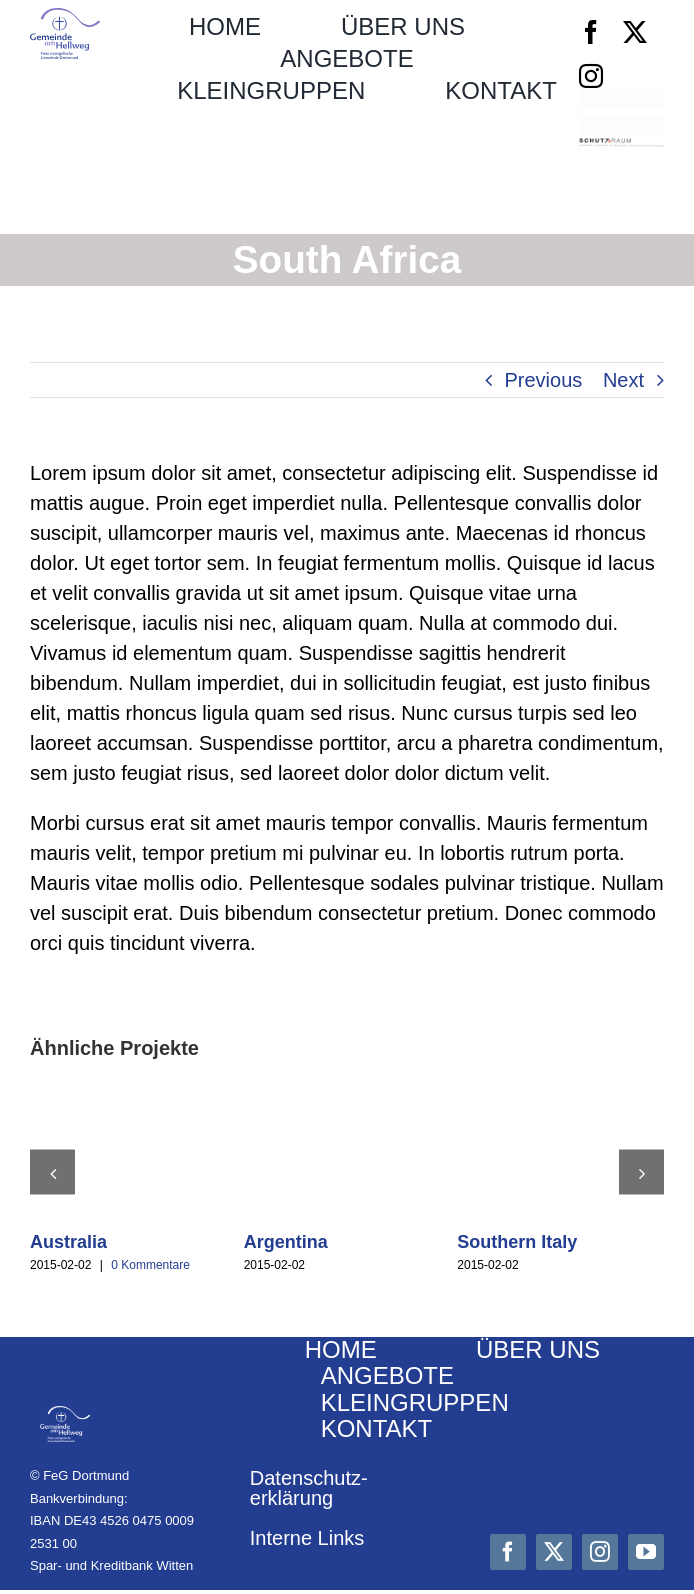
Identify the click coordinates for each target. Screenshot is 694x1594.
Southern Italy (517, 1242)
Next (623, 380)
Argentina (286, 1242)
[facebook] (591, 32)
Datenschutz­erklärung (309, 1488)
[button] (52, 1172)
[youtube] (646, 1552)
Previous (544, 380)
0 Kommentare (150, 1265)
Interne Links (307, 1538)
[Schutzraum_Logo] (621, 148)
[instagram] (591, 76)
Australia (68, 1242)
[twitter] (635, 32)
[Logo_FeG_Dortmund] (65, 18)
